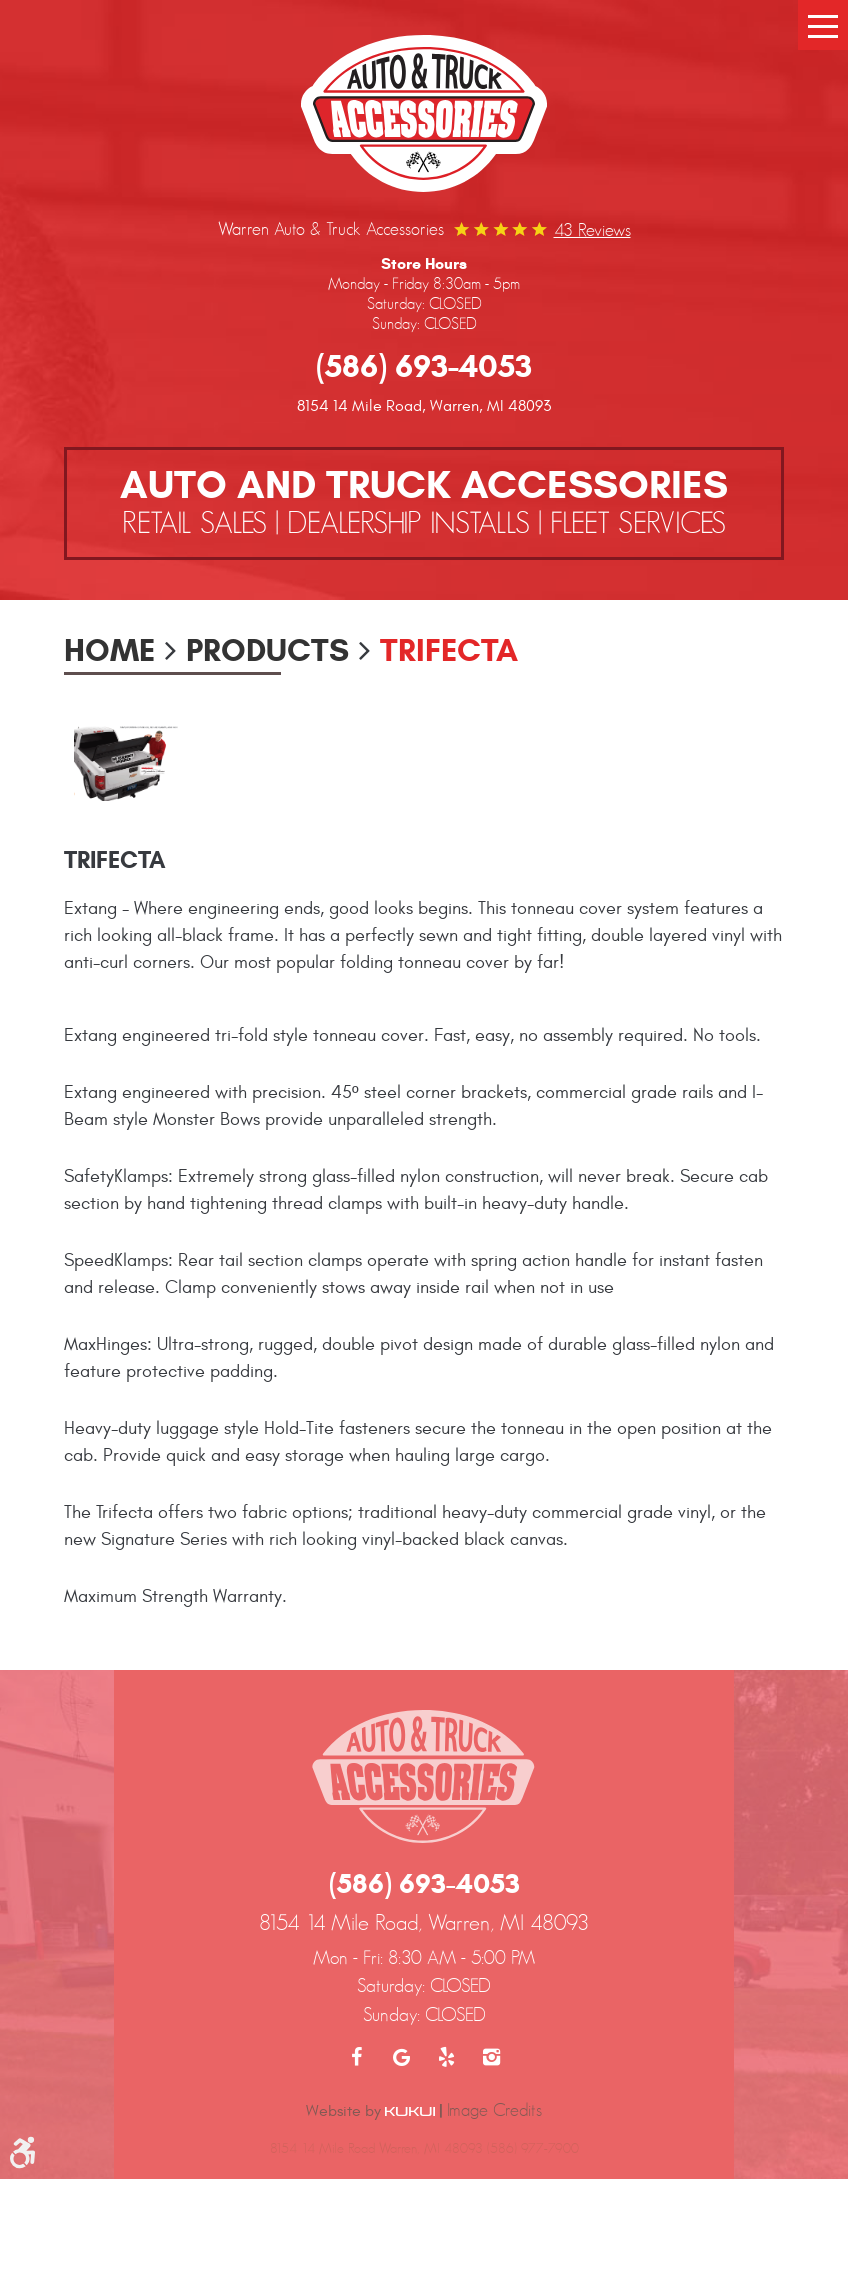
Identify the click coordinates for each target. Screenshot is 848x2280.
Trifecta (449, 650)
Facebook (356, 2057)
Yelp (446, 2057)
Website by (370, 2111)
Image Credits (494, 2110)
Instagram (491, 2057)
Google (401, 2057)
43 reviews (592, 230)
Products (267, 650)
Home (109, 650)
